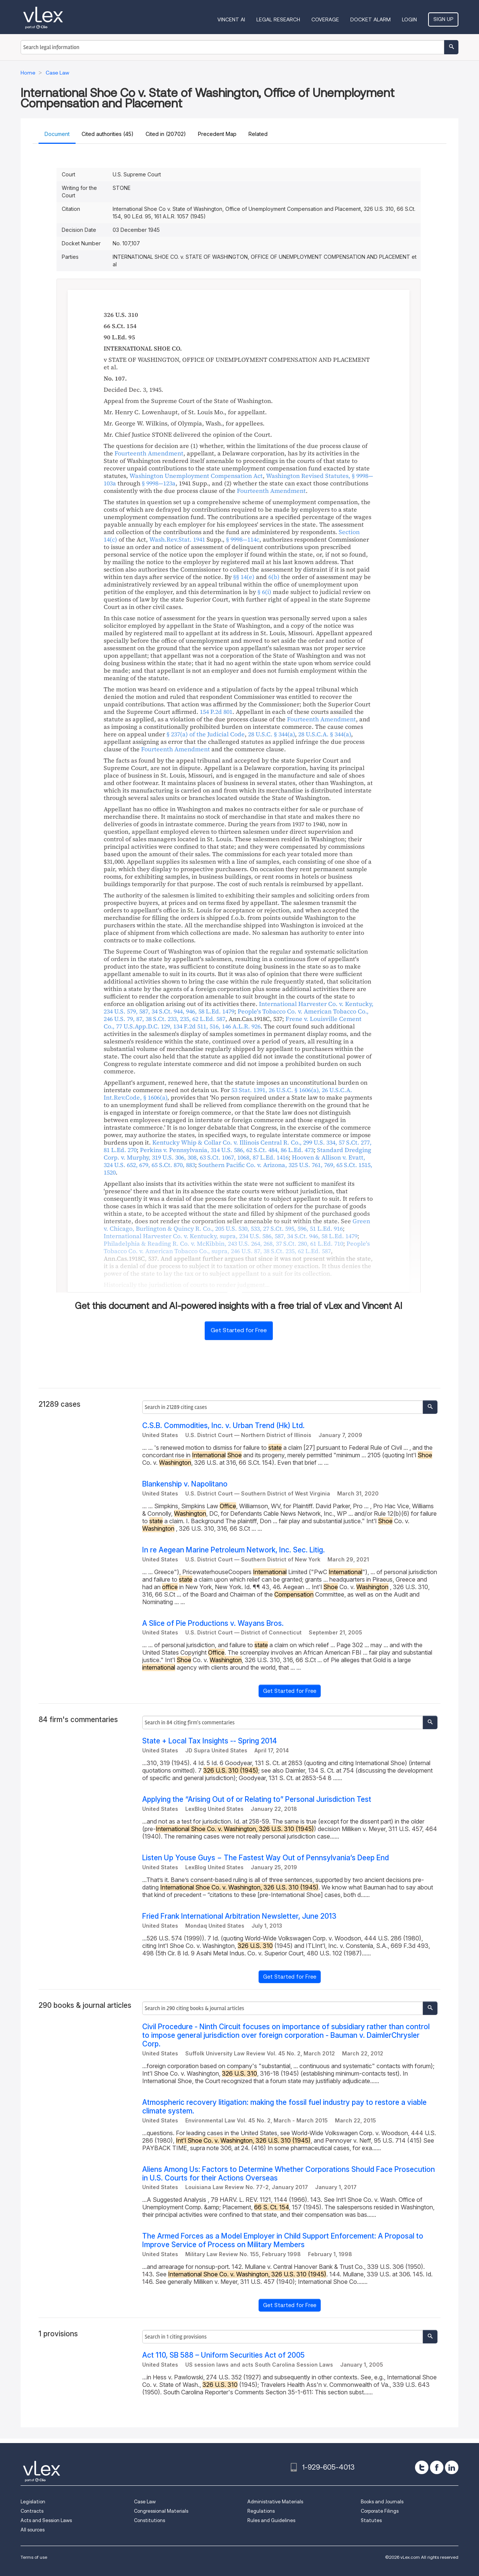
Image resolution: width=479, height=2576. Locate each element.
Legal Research (278, 19)
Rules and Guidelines (271, 2520)
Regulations (261, 2511)
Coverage (325, 19)
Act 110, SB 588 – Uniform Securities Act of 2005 (223, 2355)
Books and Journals (382, 2501)
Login (409, 19)
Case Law (145, 2501)
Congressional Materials (161, 2511)
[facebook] (436, 2467)
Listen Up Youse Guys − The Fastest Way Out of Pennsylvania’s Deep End (265, 1858)
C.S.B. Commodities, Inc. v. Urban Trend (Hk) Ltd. (223, 1425)
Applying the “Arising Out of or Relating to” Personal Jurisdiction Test (256, 1799)
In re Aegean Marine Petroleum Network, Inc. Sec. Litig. (233, 1550)
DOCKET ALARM (370, 19)
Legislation (33, 2501)
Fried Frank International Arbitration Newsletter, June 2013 (239, 1916)
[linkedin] (451, 2467)
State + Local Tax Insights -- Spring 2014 (209, 1741)
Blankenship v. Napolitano (185, 1484)
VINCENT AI (231, 19)
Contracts (32, 2511)
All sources (33, 2530)
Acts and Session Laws (46, 2520)
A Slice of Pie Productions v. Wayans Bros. (213, 1623)
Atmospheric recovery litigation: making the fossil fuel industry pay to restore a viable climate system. (284, 2106)
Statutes (371, 2520)
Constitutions (149, 2520)
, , (238, 1168)
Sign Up (443, 19)
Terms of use (34, 2557)
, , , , (230, 1236)
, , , (232, 1022)
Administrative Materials (275, 2501)
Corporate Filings (380, 2511)
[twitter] (421, 2467)
